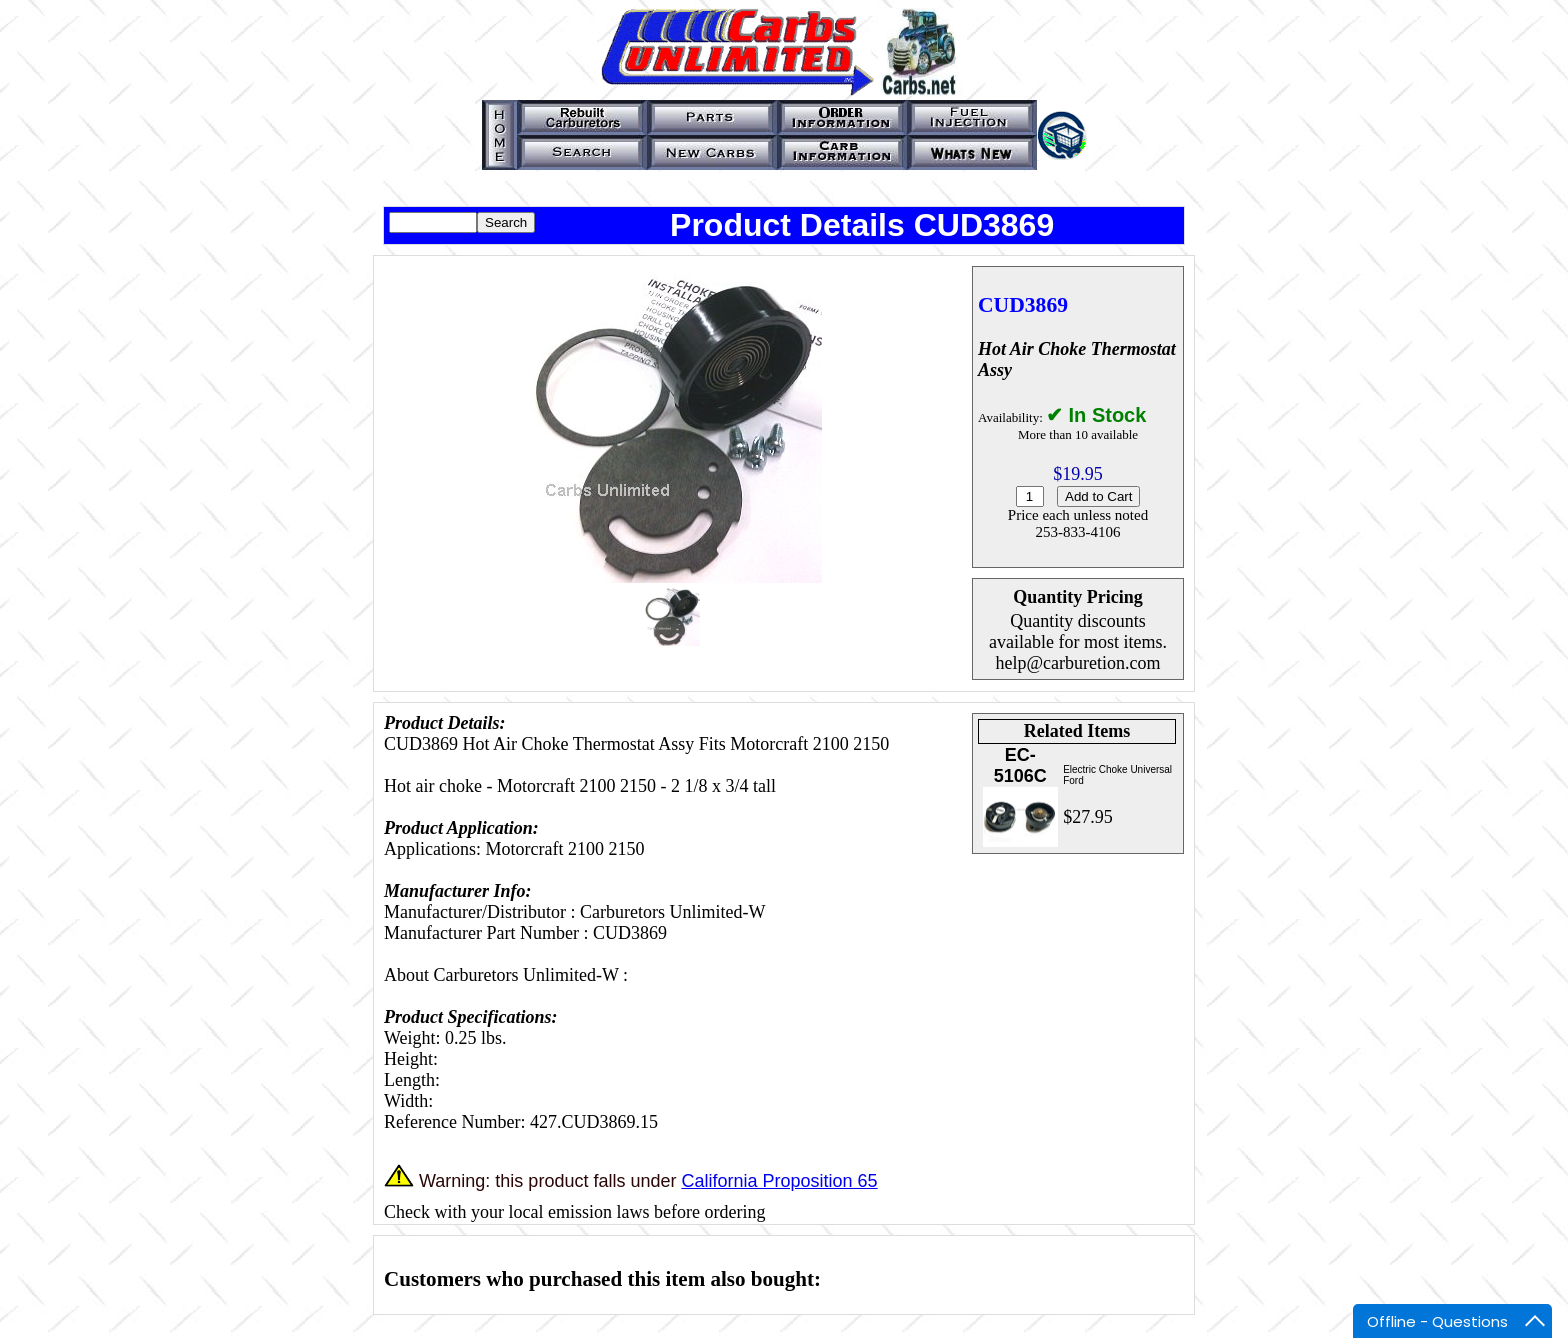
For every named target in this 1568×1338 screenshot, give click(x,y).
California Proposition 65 (779, 1181)
